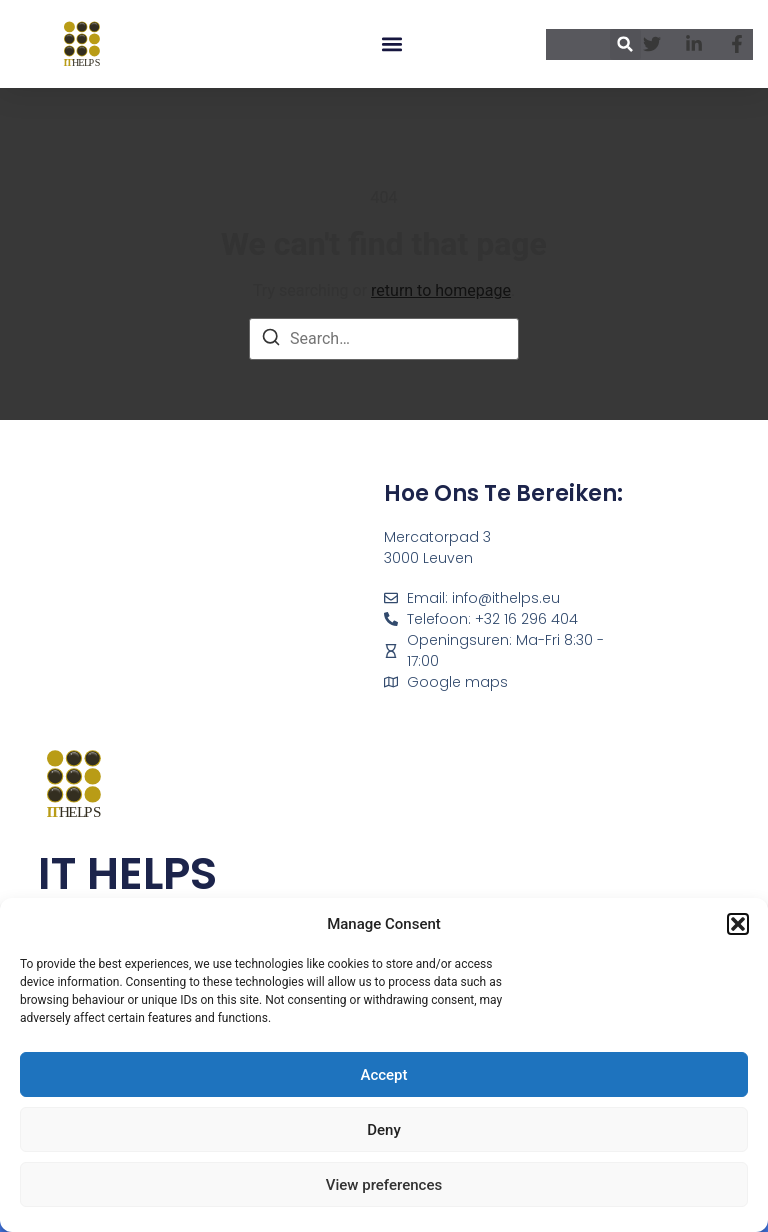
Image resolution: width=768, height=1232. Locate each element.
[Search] (271, 340)
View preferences (384, 1185)
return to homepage (441, 290)
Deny (384, 1130)
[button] (738, 924)
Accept (383, 1075)
